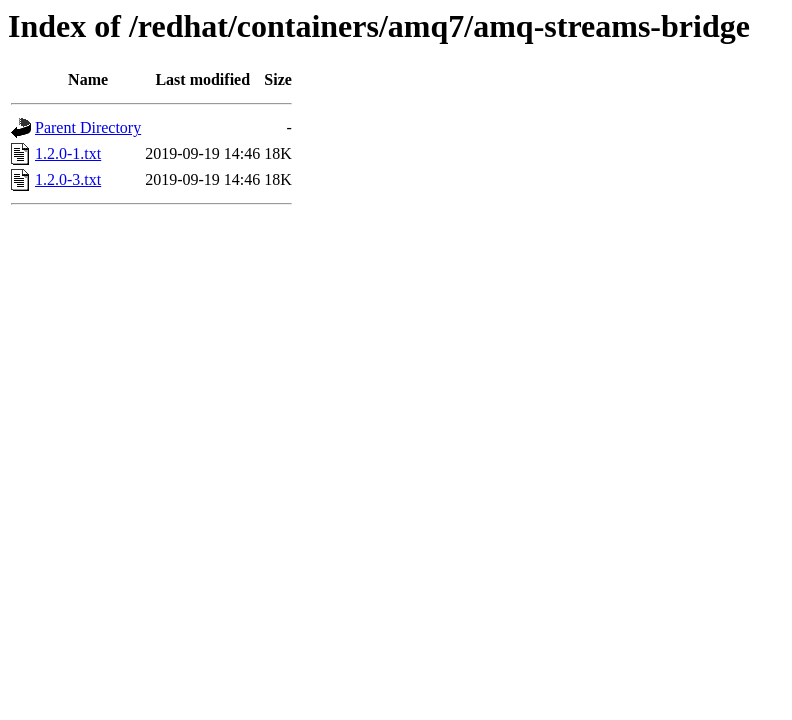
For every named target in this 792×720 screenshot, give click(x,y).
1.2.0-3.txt (68, 179)
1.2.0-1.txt (68, 153)
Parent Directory (88, 127)
